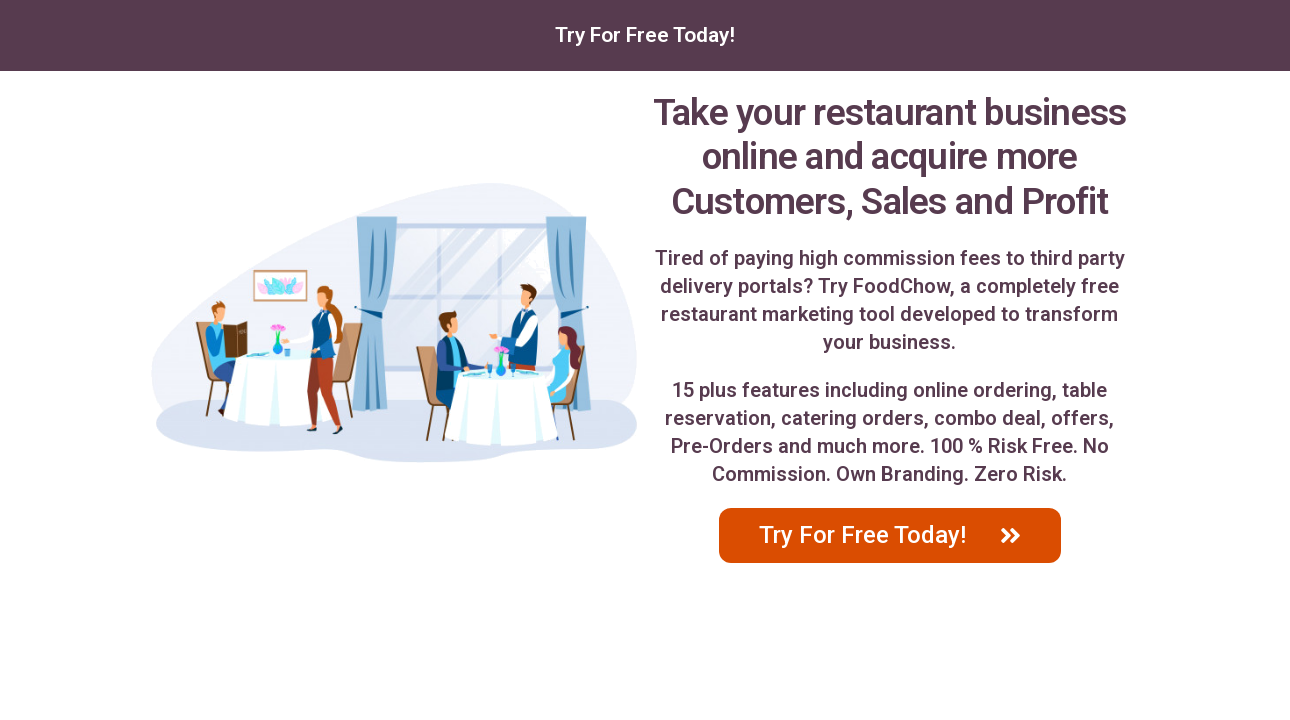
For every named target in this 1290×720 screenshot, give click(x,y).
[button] (890, 535)
